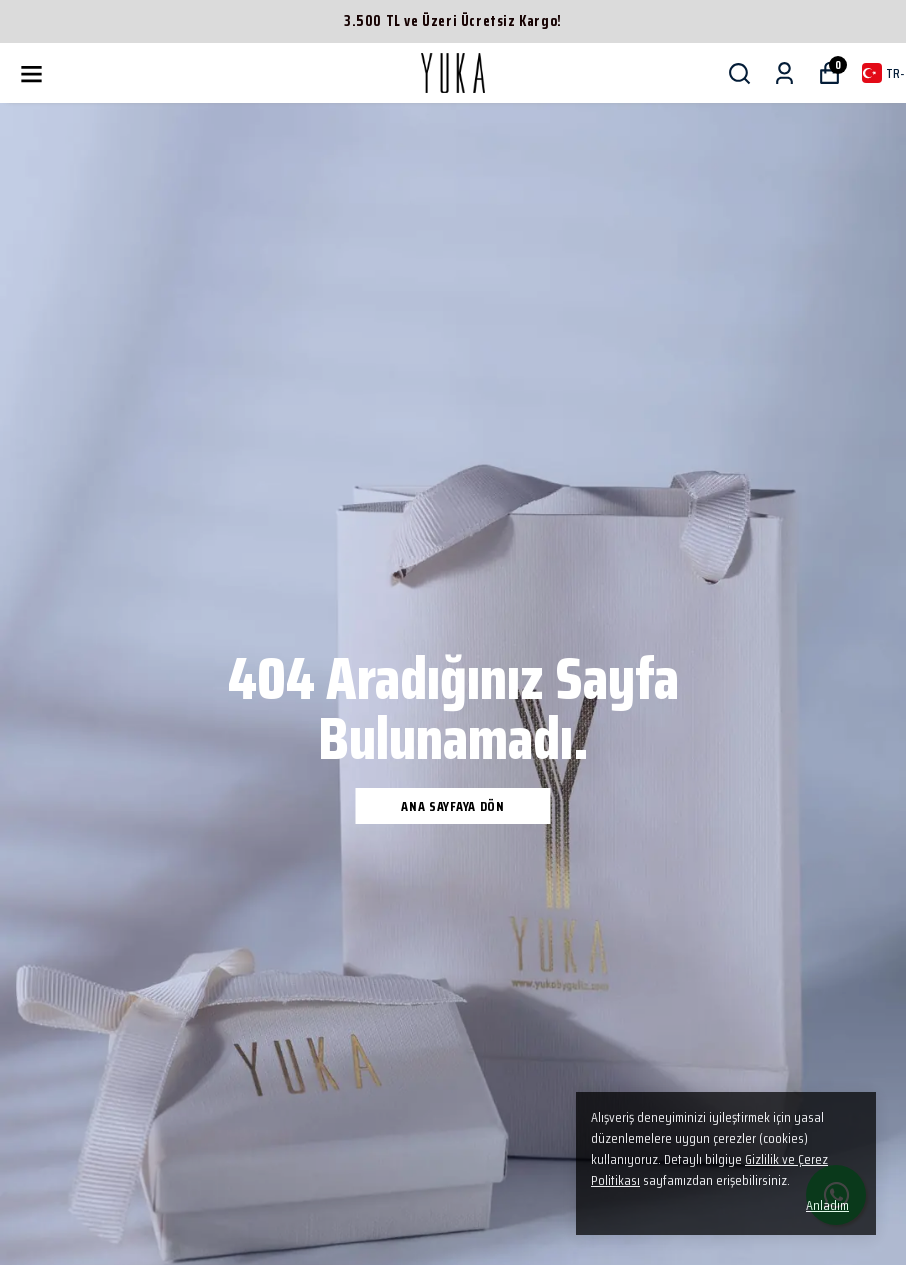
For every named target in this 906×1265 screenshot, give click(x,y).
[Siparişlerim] (784, 73)
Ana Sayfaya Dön (453, 806)
